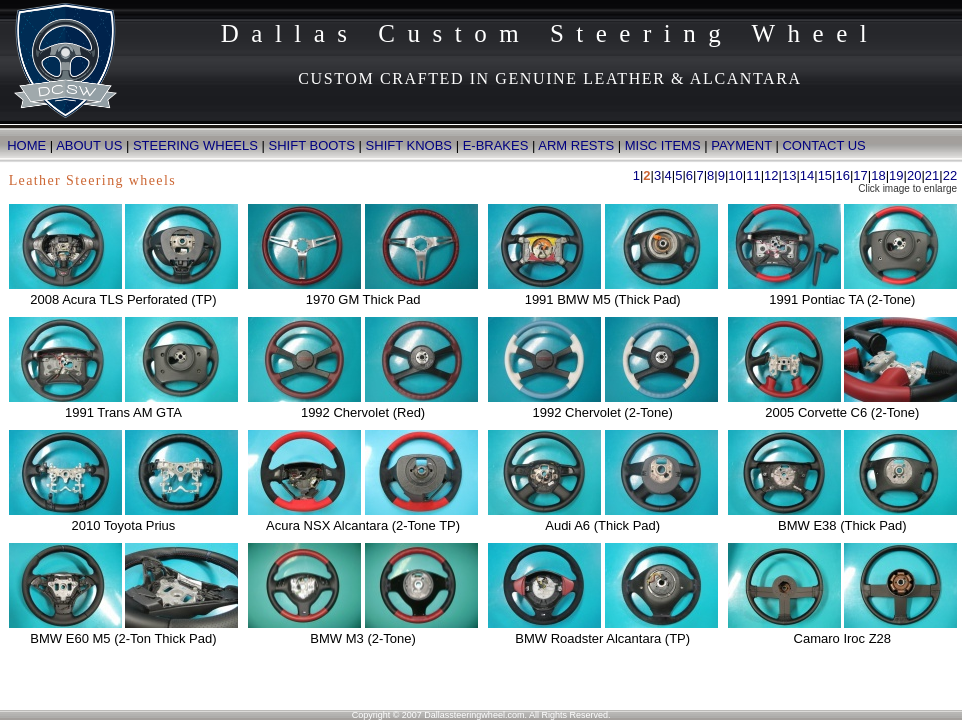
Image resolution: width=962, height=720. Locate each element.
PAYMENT (741, 145)
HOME (23, 145)
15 (825, 175)
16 (843, 175)
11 (753, 175)
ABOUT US (89, 145)
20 (914, 175)
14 (807, 175)
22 (950, 175)
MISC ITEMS (663, 145)
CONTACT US (823, 145)
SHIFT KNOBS (409, 145)
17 (860, 175)
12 (771, 175)
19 (896, 175)
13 (789, 175)
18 (878, 175)
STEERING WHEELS (195, 145)
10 (735, 175)
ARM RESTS (576, 145)
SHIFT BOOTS (312, 145)
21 (932, 175)
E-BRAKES (496, 145)
